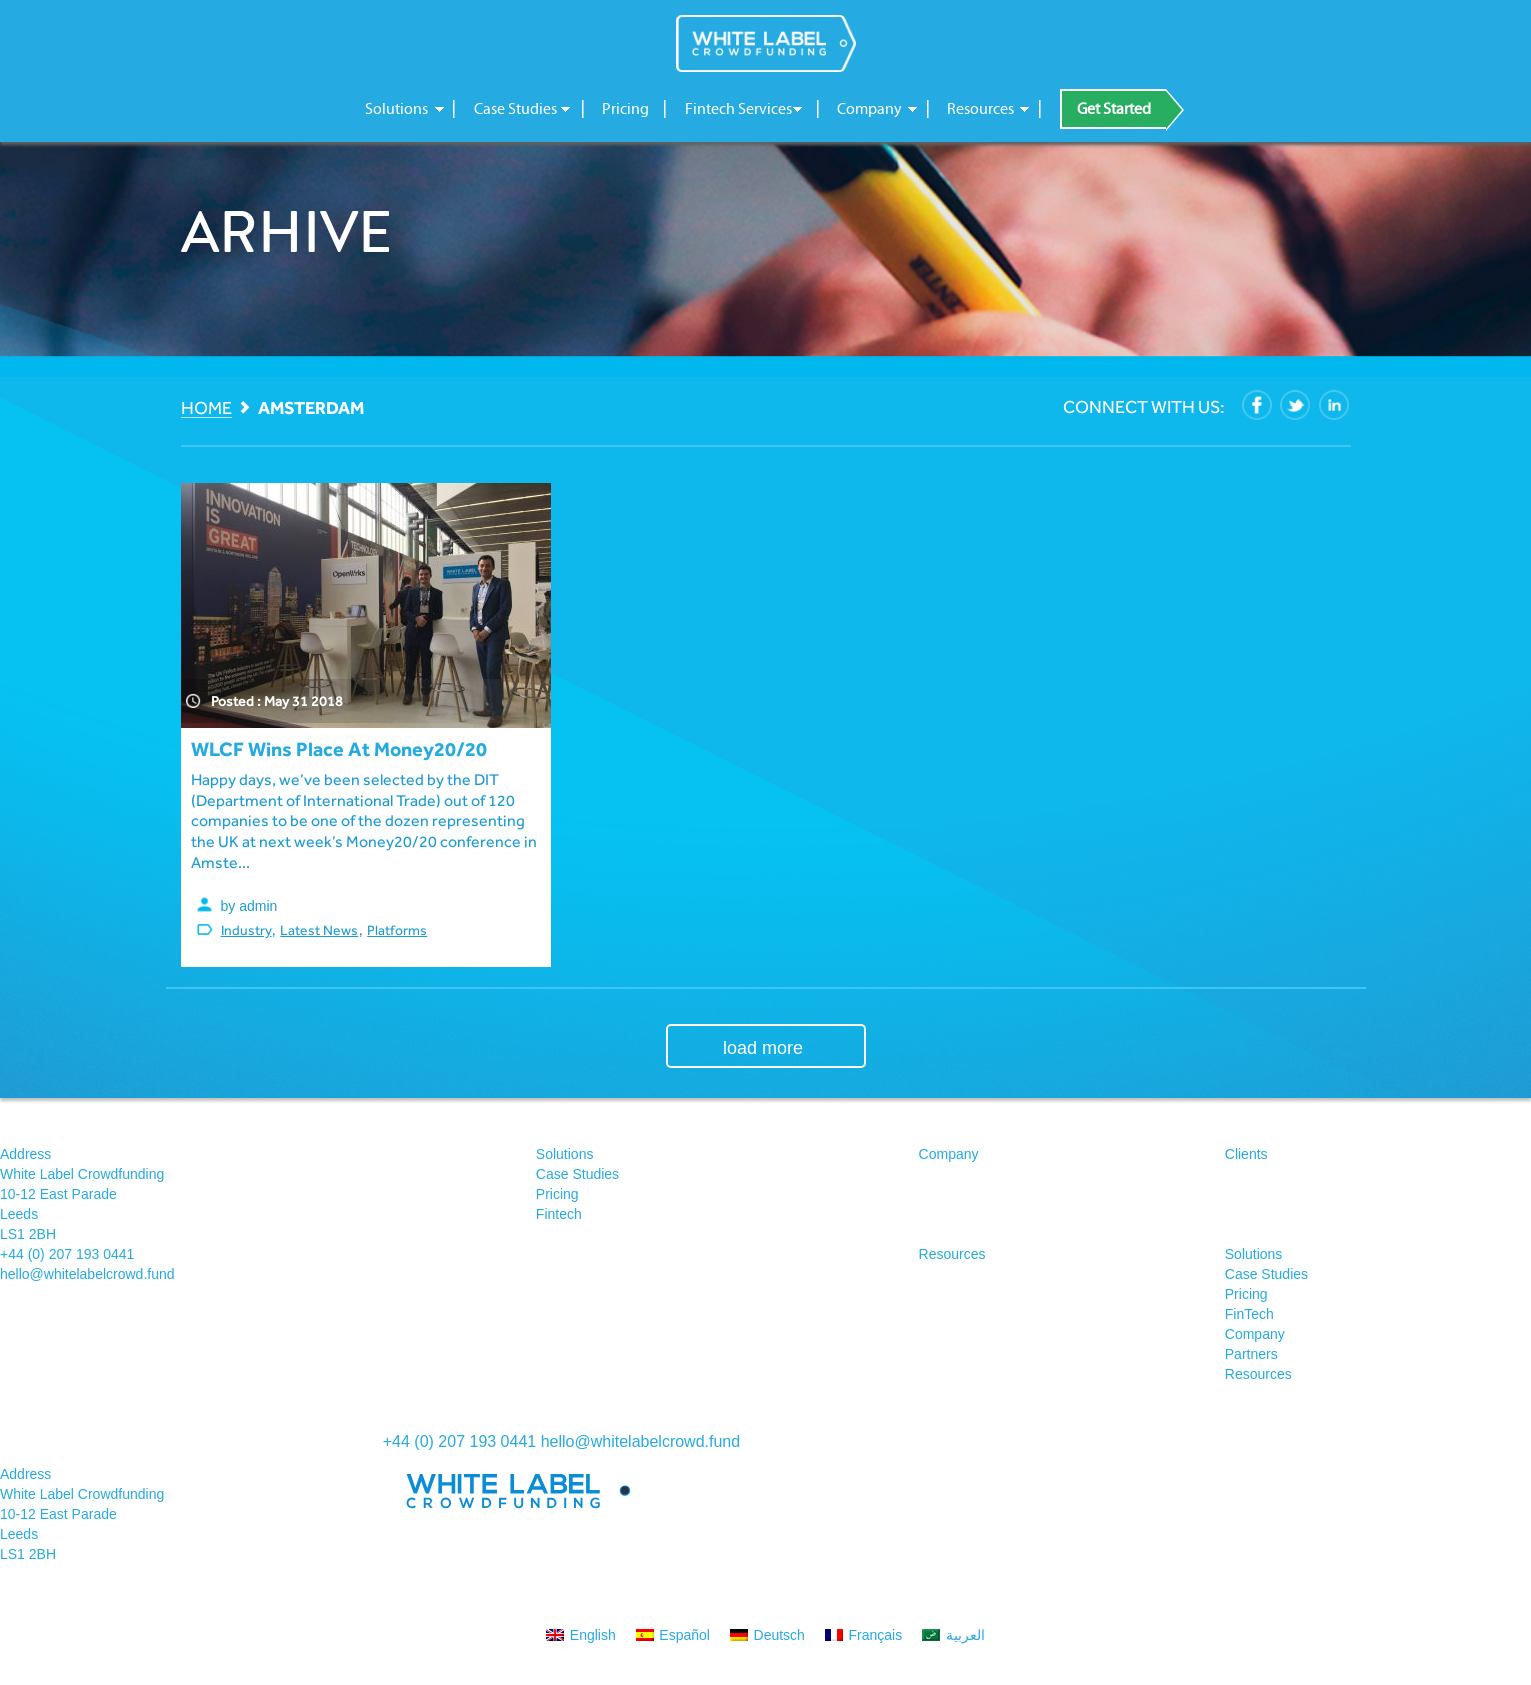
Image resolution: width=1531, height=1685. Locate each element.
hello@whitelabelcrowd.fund (87, 1274)
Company (869, 109)
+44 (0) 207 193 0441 (67, 1254)
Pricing (625, 109)
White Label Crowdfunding (766, 43)
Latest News (319, 930)
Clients (1246, 1154)
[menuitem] (581, 1634)
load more (763, 1048)
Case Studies (515, 109)
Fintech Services (738, 109)
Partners (1251, 1354)
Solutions (396, 109)
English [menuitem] (593, 1635)
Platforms (397, 930)
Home (206, 408)
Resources (980, 109)
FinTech (1249, 1314)
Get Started (1114, 109)
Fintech (559, 1214)
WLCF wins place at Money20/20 (339, 748)
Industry (246, 930)
